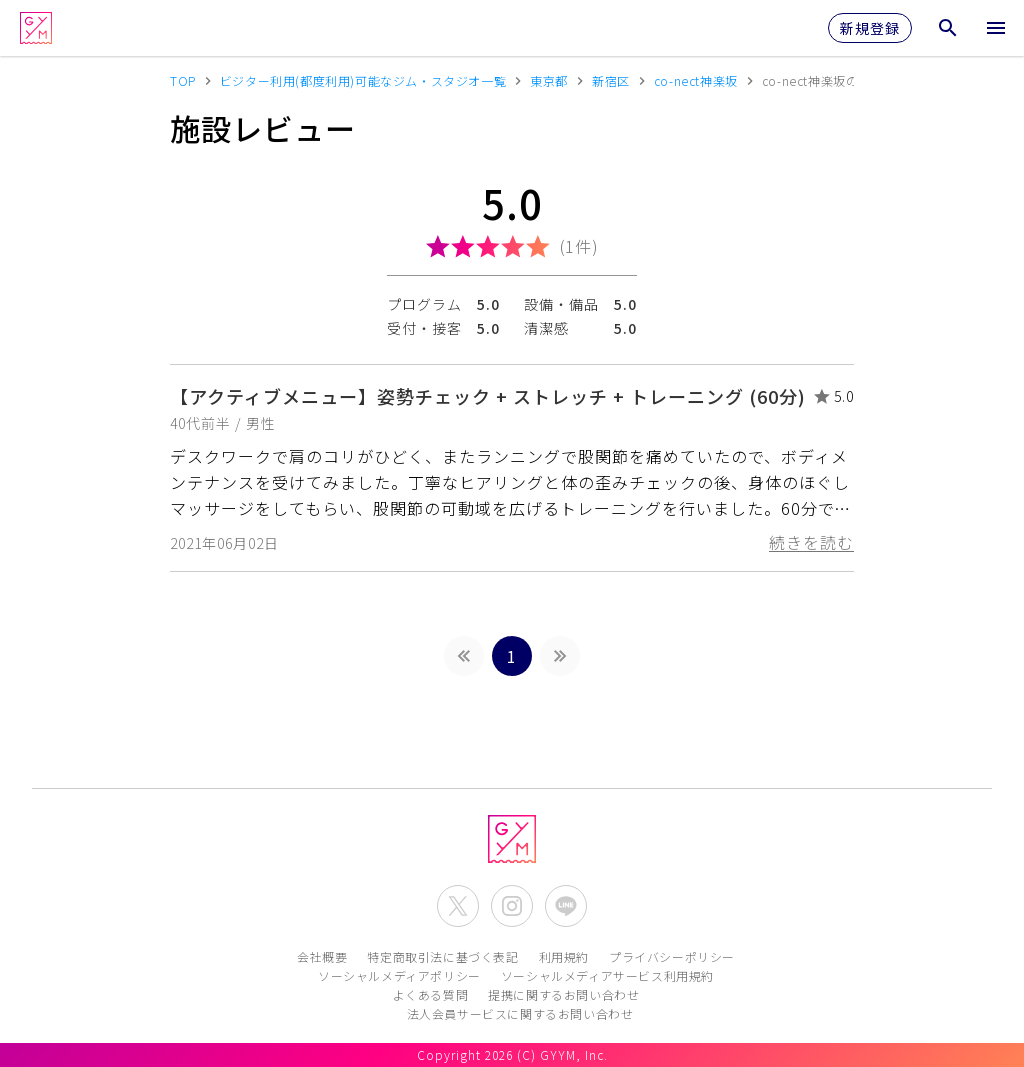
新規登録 (870, 28)
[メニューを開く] (996, 28)
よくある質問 (431, 994)
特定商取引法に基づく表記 (442, 956)
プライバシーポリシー (672, 956)
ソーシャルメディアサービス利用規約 (607, 975)
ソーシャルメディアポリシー (399, 975)
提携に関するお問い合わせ (563, 994)
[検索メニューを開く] (948, 28)
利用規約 (564, 956)
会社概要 (322, 956)
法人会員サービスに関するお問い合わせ (520, 1013)
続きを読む (811, 542)
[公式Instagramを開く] (512, 906)
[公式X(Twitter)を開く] (458, 906)
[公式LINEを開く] (566, 906)
